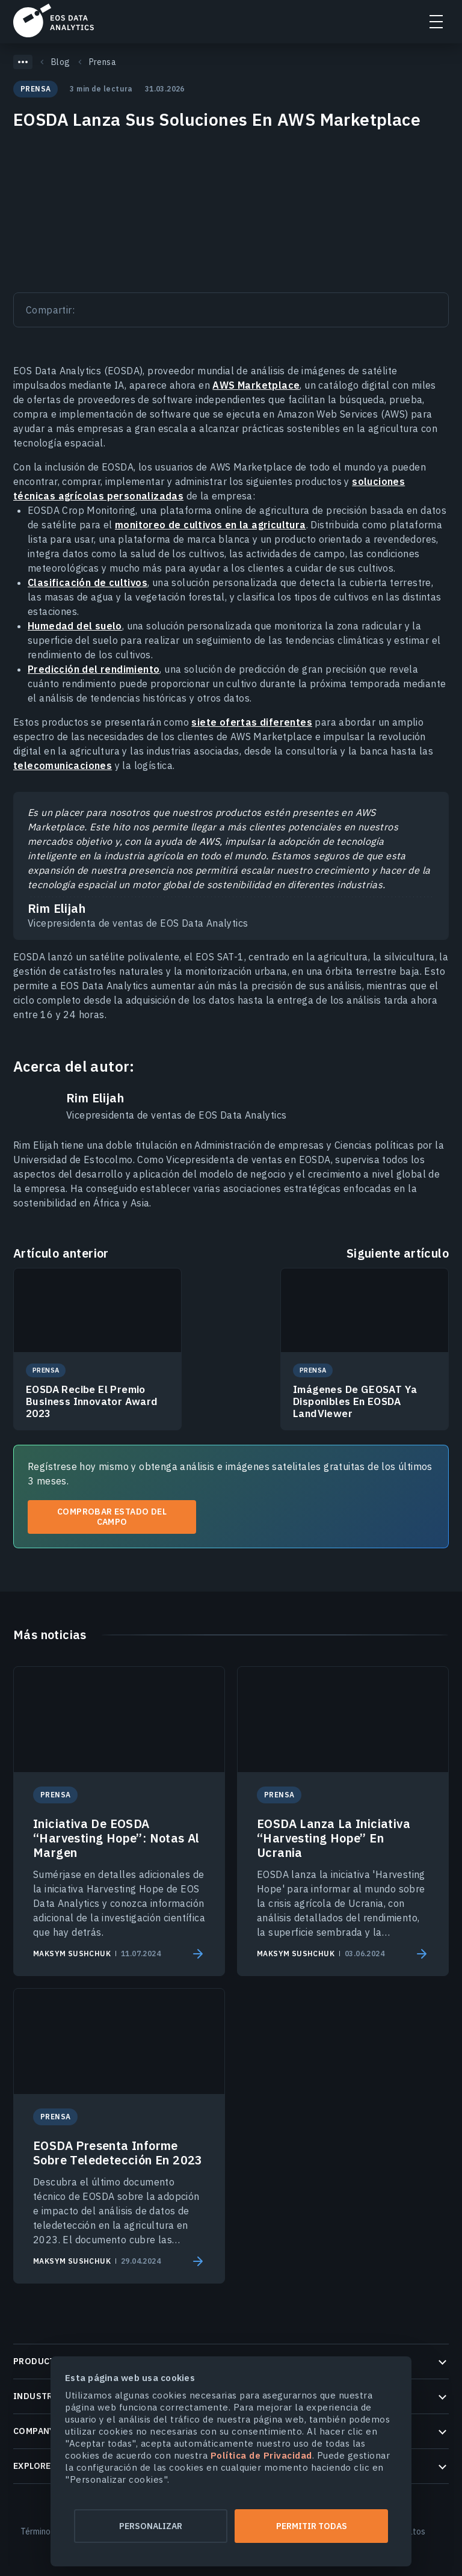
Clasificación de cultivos (87, 582)
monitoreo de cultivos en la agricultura (210, 525)
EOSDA (53, 20)
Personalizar (150, 2526)
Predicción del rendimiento (93, 669)
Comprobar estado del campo (112, 1516)
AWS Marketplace (256, 385)
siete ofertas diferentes (251, 722)
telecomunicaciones (62, 765)
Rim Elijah (95, 1098)
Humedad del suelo (75, 626)
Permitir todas (311, 2526)
